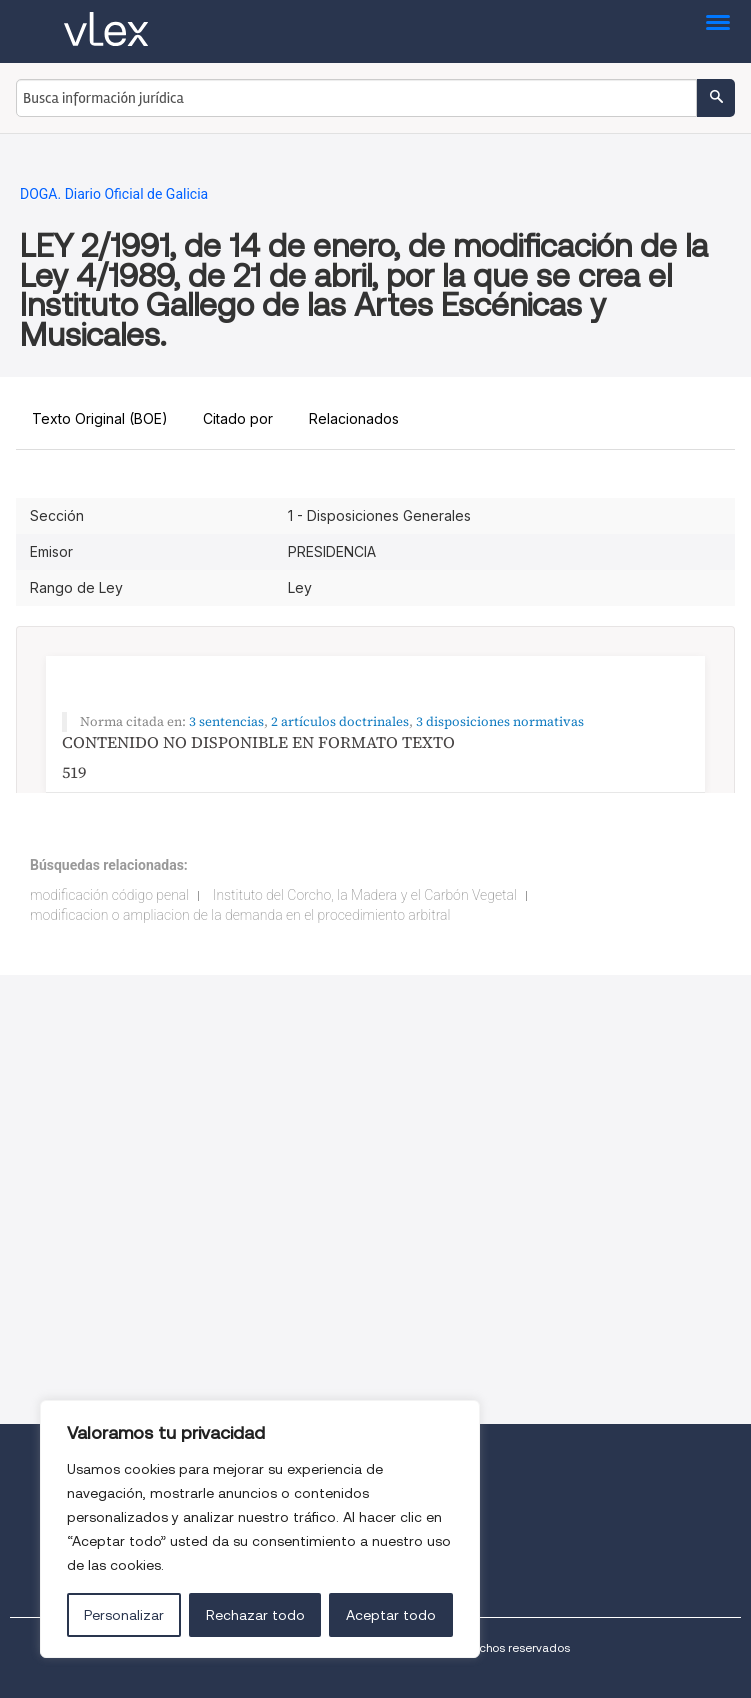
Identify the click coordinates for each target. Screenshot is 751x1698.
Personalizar (124, 1615)
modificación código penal (109, 895)
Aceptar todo (391, 1615)
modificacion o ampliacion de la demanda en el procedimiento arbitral (240, 915)
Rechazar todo (255, 1615)
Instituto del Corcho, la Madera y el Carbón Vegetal (365, 895)
